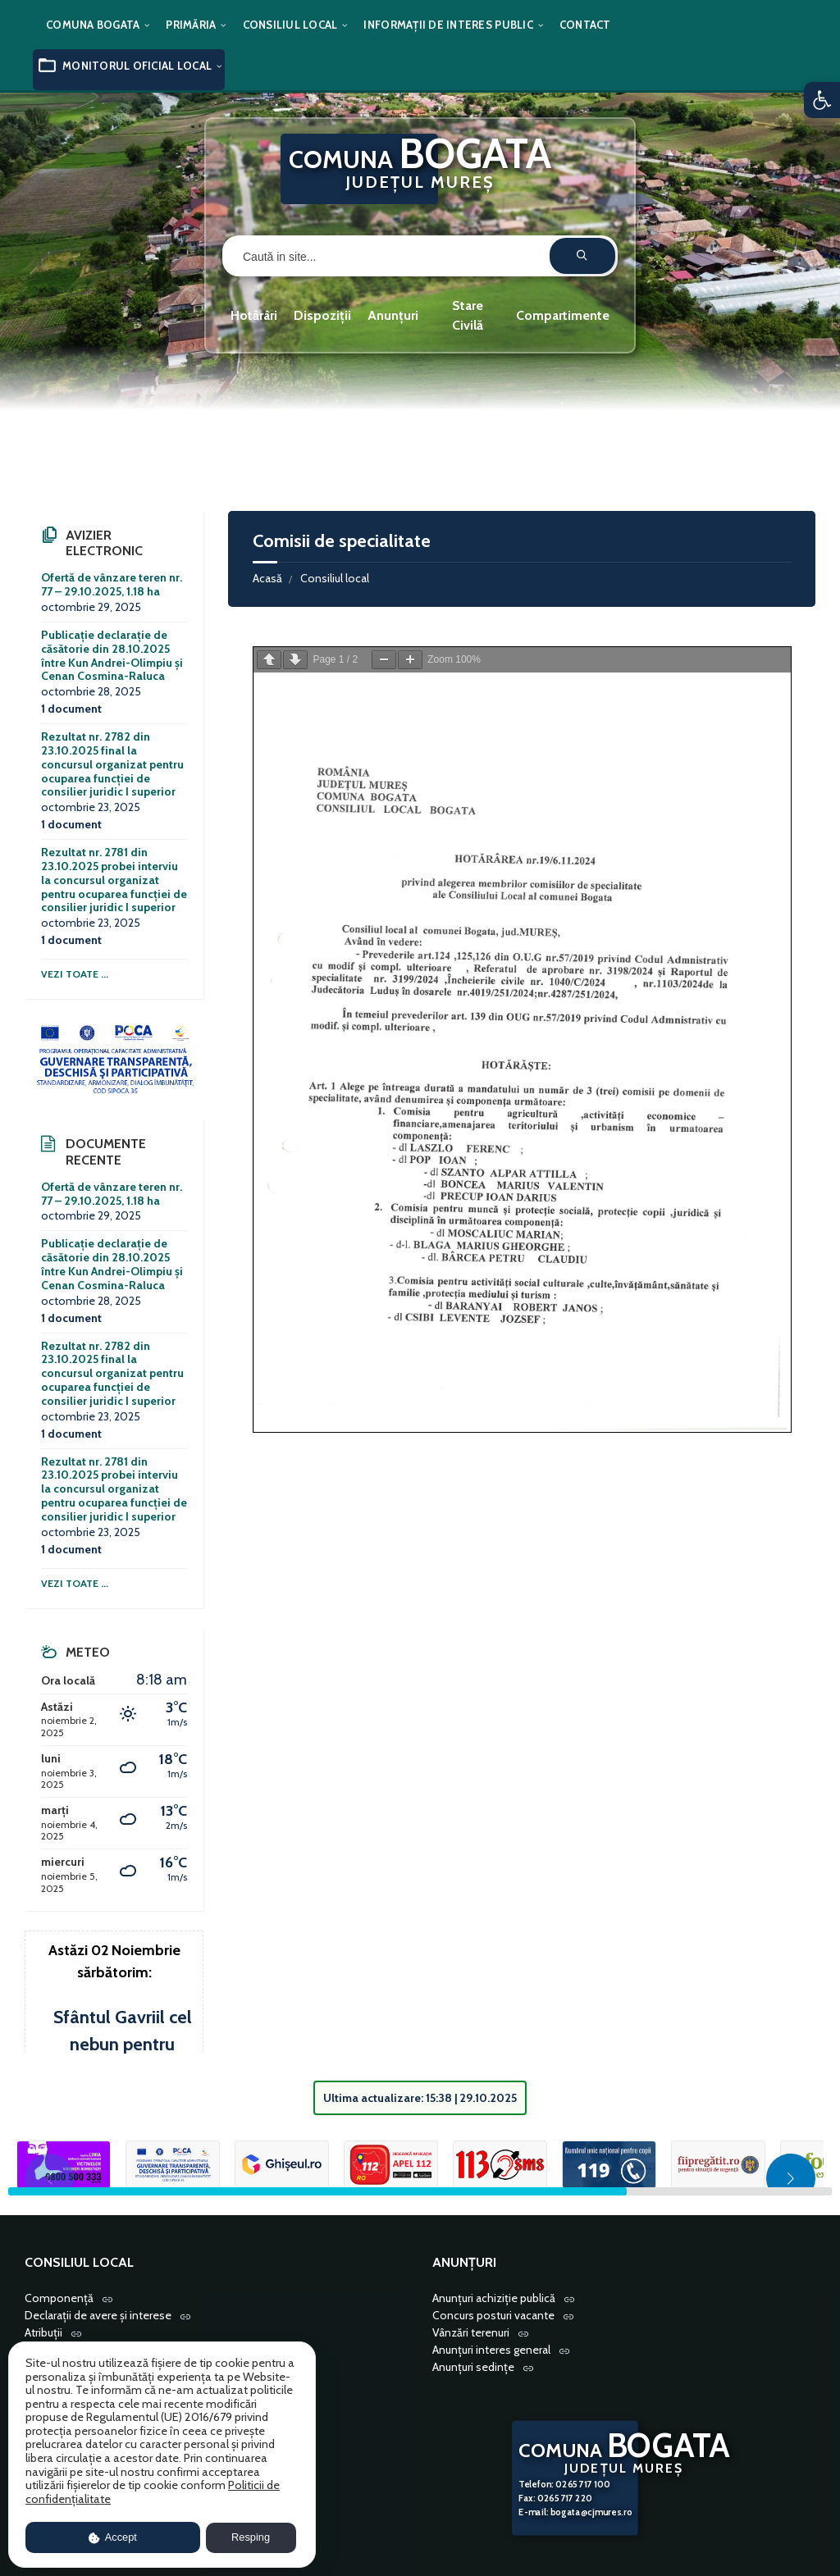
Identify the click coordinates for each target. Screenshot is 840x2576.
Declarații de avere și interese (98, 2315)
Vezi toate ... (74, 974)
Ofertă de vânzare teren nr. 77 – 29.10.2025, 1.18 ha (111, 584)
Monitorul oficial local (137, 65)
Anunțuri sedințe (473, 2366)
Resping (250, 2537)
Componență (59, 2298)
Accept (113, 2537)
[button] (822, 100)
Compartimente (562, 315)
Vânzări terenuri (470, 2332)
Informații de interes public (447, 24)
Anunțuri (393, 315)
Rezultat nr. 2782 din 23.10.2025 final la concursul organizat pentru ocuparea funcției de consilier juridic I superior (112, 764)
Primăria (191, 24)
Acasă (267, 578)
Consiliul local (290, 24)
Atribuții (43, 2332)
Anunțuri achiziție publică (493, 2298)
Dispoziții (322, 315)
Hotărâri (254, 315)
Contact (585, 24)
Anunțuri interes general (491, 2349)
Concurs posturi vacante (493, 2315)
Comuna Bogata (92, 24)
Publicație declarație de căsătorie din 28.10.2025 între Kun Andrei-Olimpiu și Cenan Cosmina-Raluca (112, 655)
